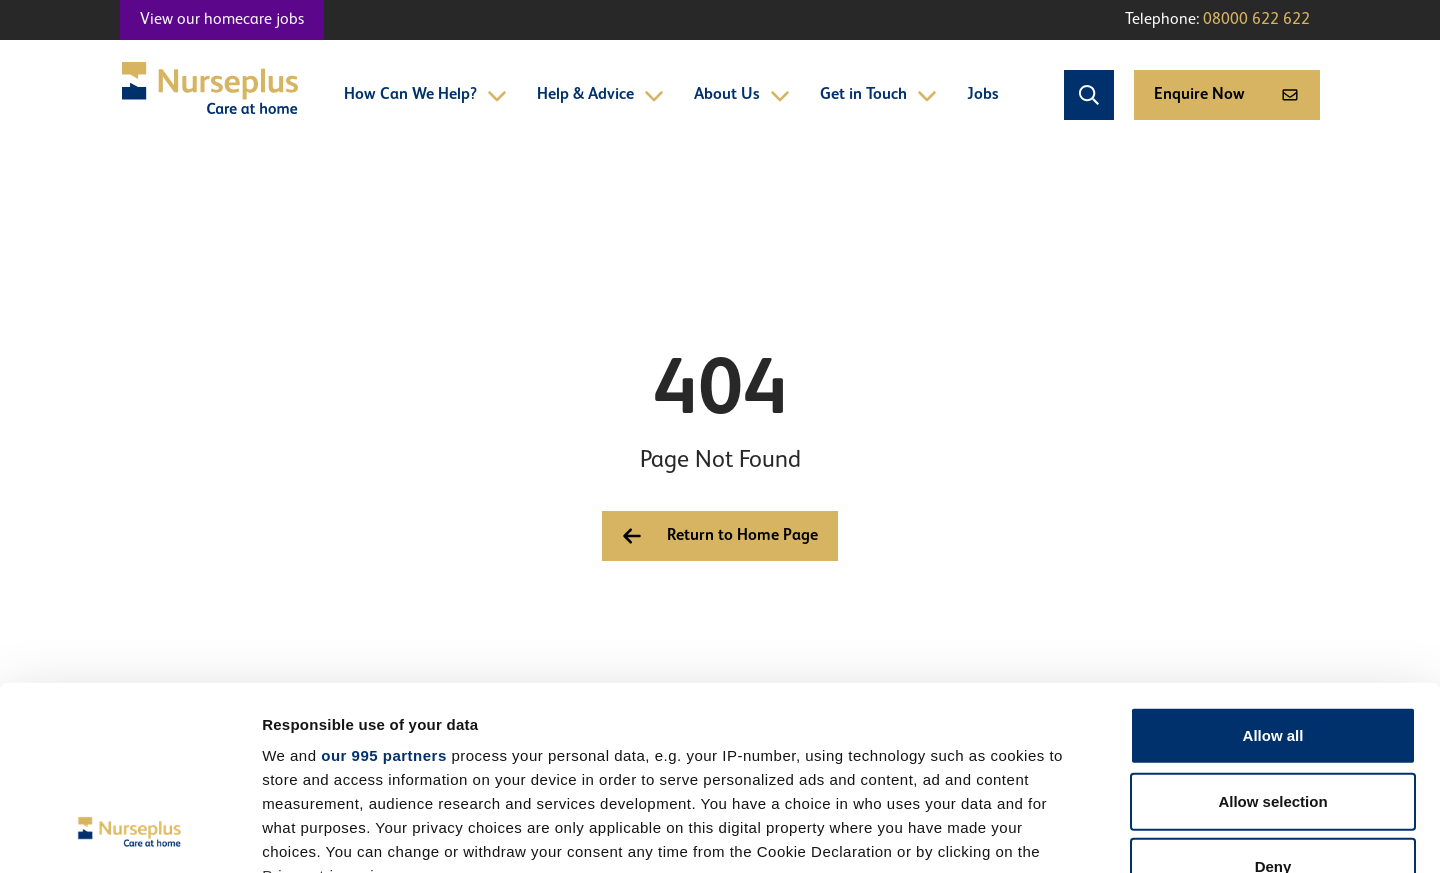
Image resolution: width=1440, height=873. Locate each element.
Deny (1273, 698)
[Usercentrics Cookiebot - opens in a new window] (129, 834)
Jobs (983, 95)
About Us (742, 95)
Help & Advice (600, 95)
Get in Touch (878, 95)
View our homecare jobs (222, 20)
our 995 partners (384, 587)
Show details (1049, 833)
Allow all (1273, 567)
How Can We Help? (425, 95)
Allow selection (1272, 632)
